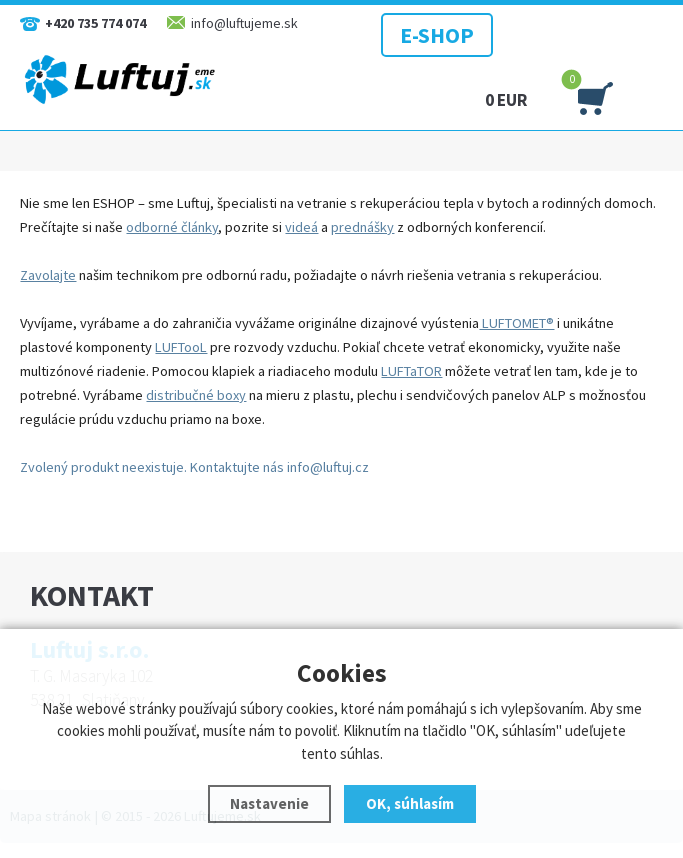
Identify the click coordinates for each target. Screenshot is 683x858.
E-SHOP (437, 35)
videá (301, 227)
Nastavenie (269, 803)
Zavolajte (48, 275)
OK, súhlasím (410, 803)
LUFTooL (181, 347)
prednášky (362, 227)
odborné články (172, 227)
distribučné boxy (196, 395)
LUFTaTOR (411, 371)
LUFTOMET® (516, 323)
